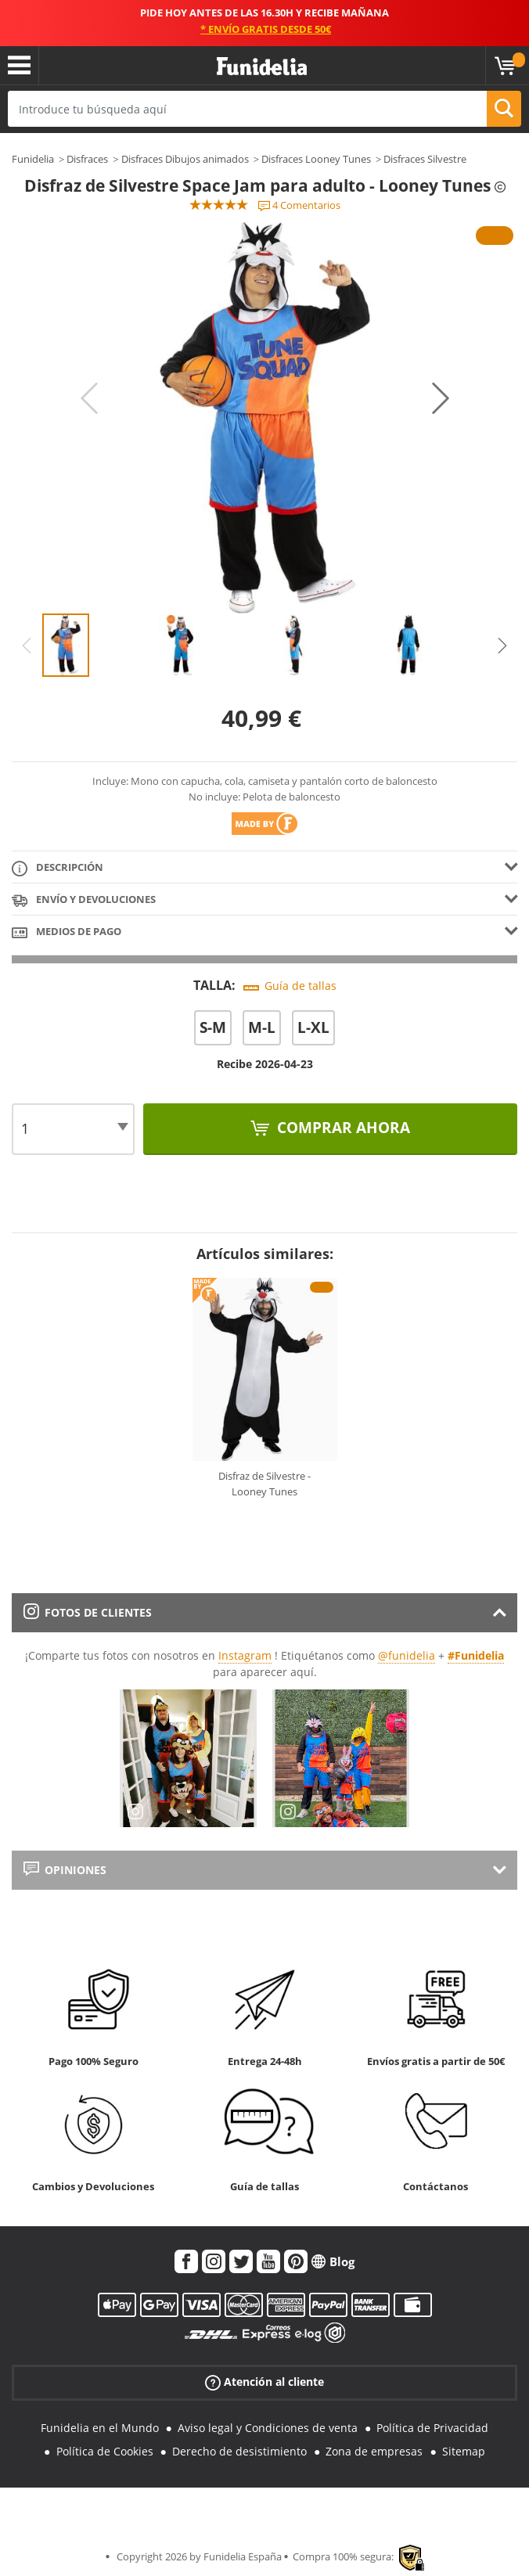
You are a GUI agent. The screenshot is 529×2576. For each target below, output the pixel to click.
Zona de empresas (374, 2451)
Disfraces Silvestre (424, 159)
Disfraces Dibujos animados (185, 159)
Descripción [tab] (57, 868)
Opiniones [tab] (64, 1869)
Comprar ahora (341, 1127)
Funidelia (33, 159)
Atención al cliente (264, 2381)
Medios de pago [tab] (66, 932)
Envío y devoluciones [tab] (84, 900)
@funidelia (406, 1655)
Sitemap (463, 2451)
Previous (89, 398)
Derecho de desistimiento (239, 2451)
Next (440, 398)
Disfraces (87, 159)
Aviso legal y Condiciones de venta (268, 2427)
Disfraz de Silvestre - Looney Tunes (264, 1483)
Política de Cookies (104, 2451)
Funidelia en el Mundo (100, 2427)
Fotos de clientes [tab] (87, 1612)
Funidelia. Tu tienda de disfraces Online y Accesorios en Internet (262, 67)
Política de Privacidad (432, 2427)
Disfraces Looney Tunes (316, 159)
